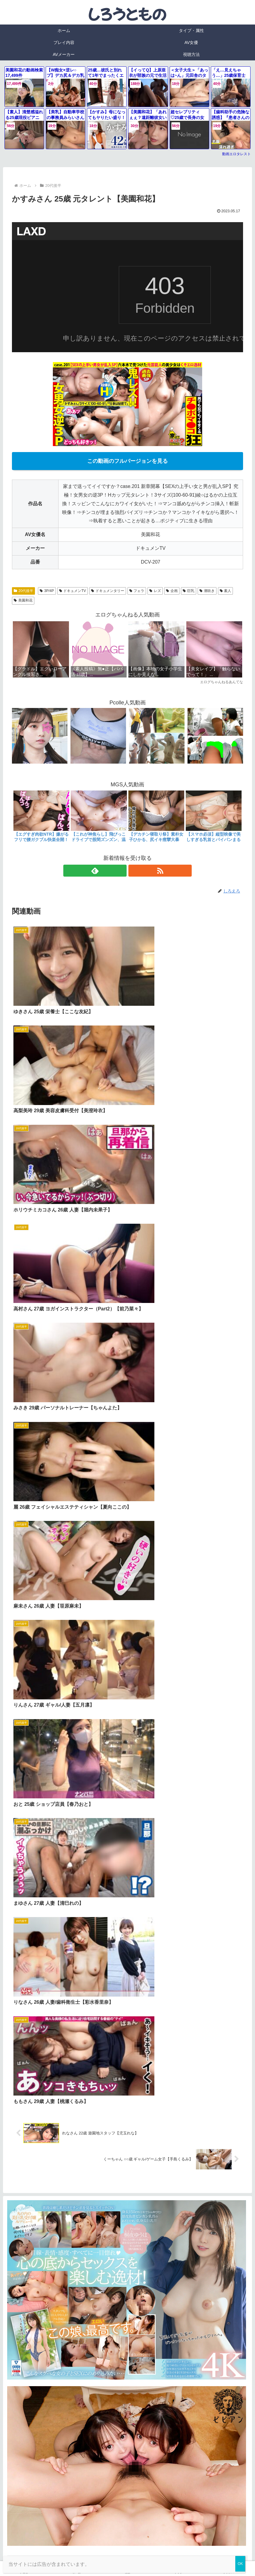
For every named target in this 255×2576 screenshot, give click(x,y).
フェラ (137, 591)
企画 (172, 591)
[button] (241, 1585)
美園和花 (23, 600)
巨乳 (188, 591)
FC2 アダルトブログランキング (52, 1661)
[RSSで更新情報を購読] (134, 871)
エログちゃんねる (35, 1646)
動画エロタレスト (236, 154)
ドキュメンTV (72, 591)
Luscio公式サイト (176, 2518)
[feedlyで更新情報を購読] (121, 871)
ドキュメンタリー (107, 591)
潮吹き (207, 591)
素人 (225, 591)
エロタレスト (30, 1631)
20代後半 (23, 591)
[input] (127, 1585)
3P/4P (47, 591)
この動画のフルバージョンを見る (127, 461)
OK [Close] (240, 2564)
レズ (155, 591)
